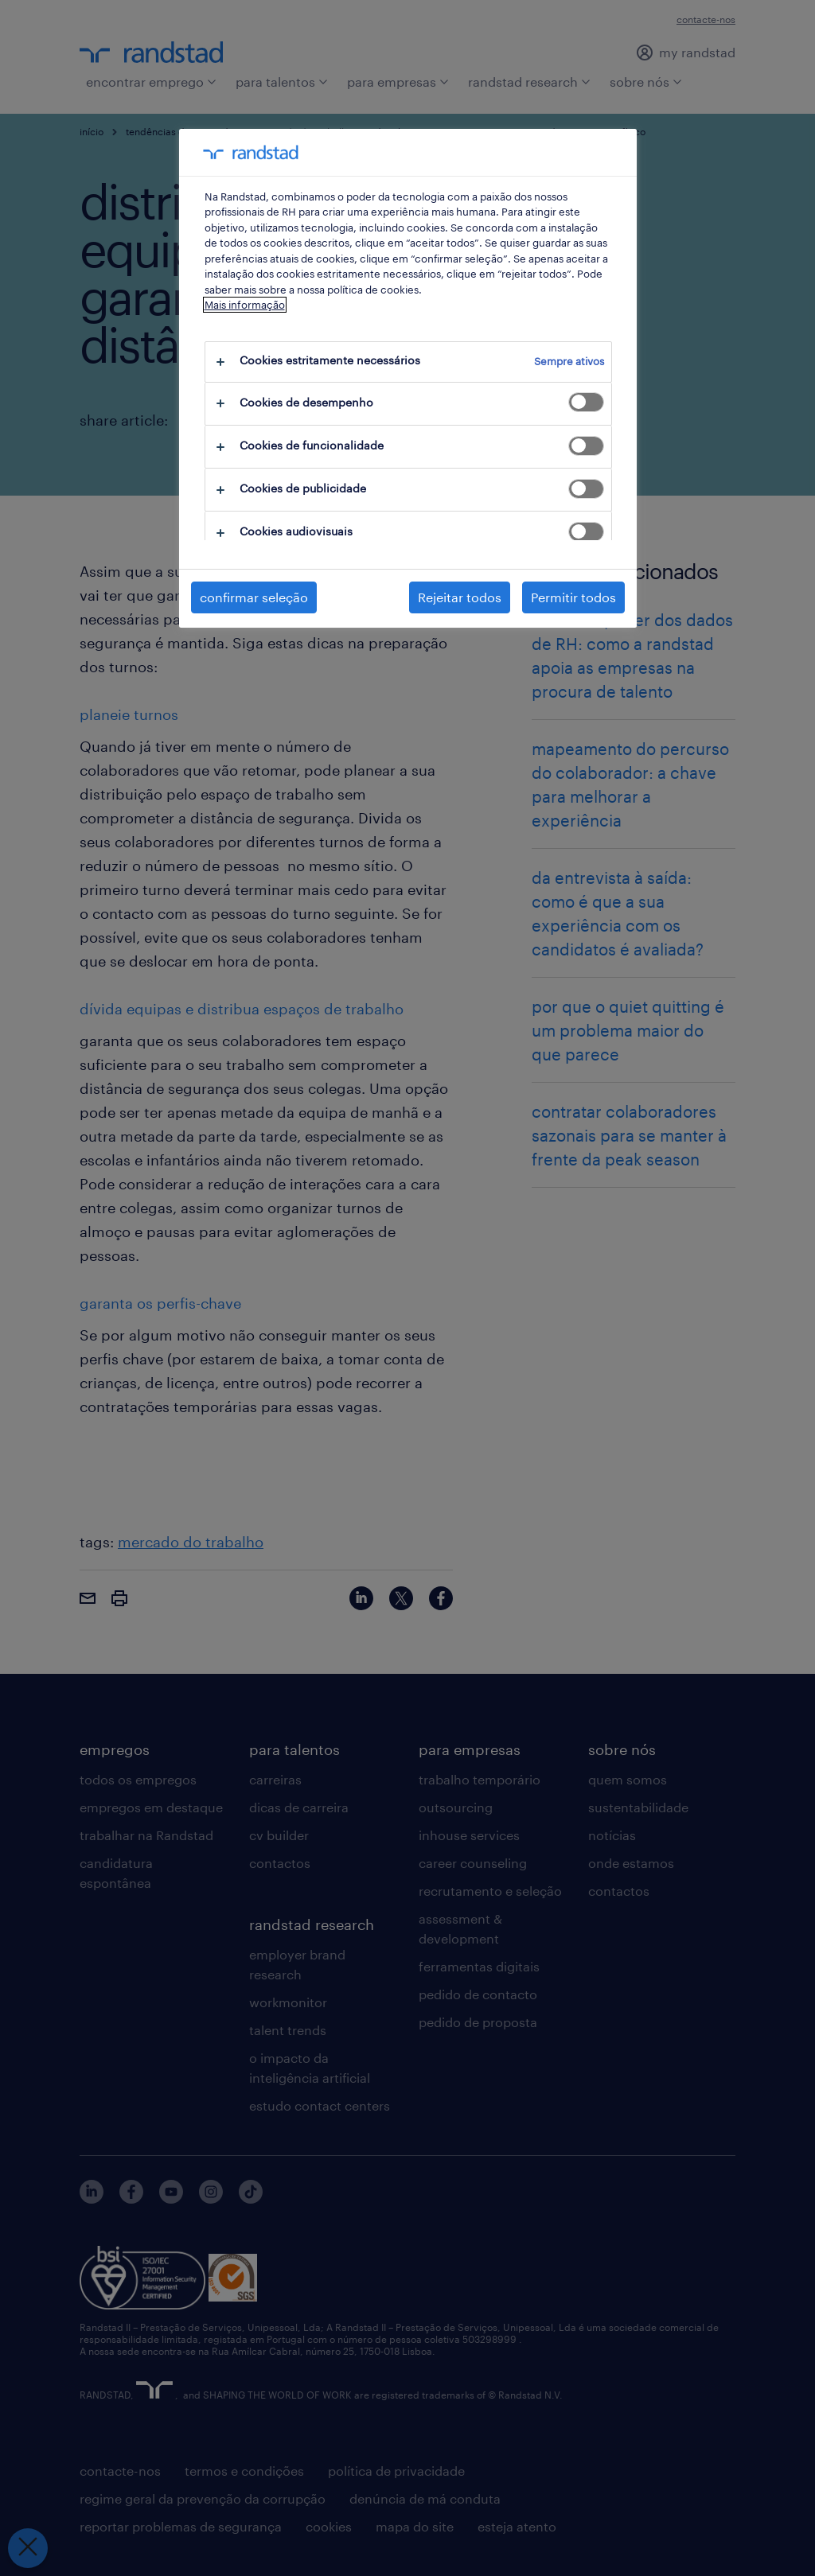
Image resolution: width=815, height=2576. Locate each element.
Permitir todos (573, 597)
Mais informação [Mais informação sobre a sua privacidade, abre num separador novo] (245, 304)
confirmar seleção (254, 597)
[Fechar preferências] (27, 2548)
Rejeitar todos (459, 597)
